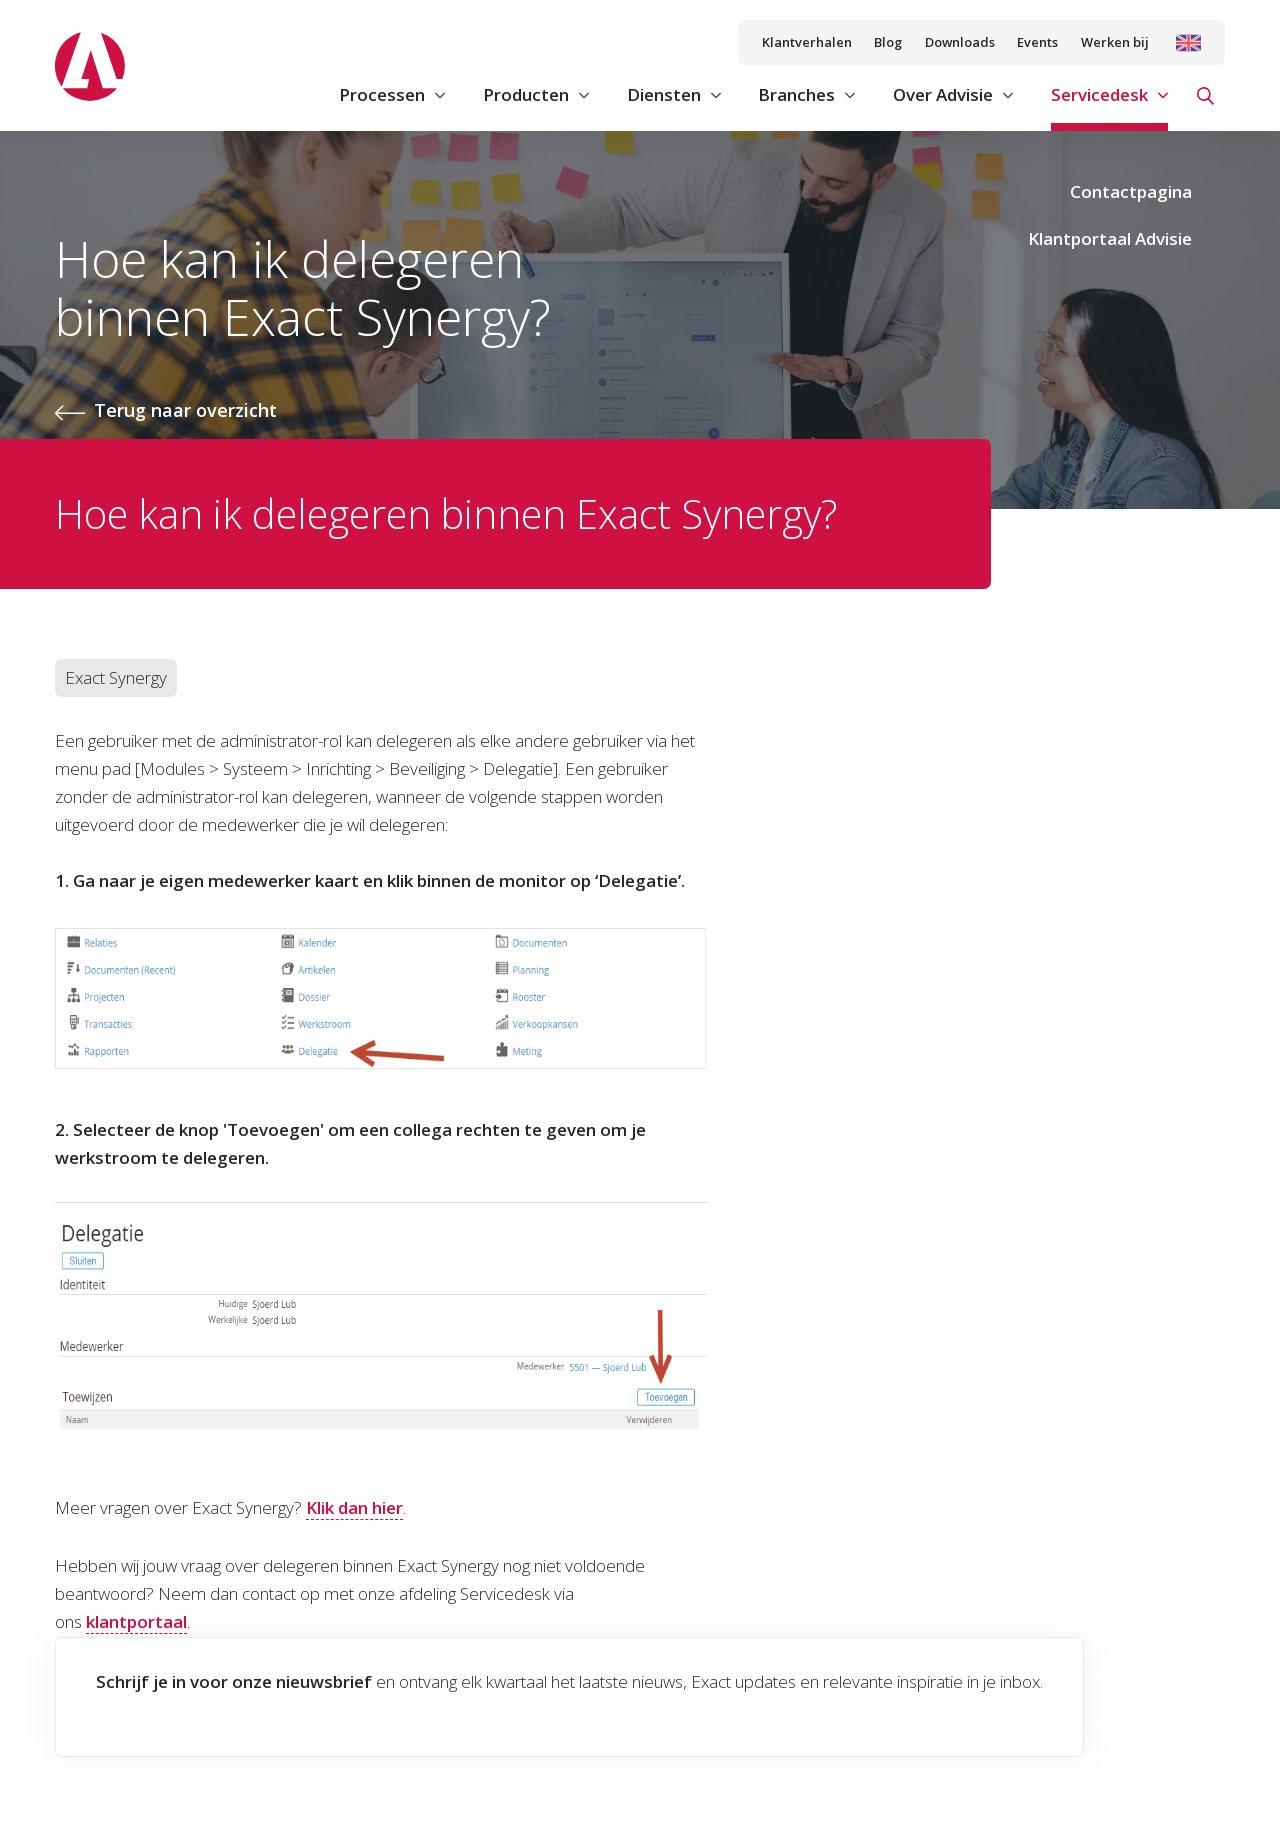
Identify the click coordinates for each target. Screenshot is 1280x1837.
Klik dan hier (354, 1507)
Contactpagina (1131, 191)
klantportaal (136, 1621)
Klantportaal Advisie (1110, 238)
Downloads (960, 42)
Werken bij (1115, 42)
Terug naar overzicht (185, 410)
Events (1037, 42)
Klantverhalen (807, 42)
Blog (888, 42)
